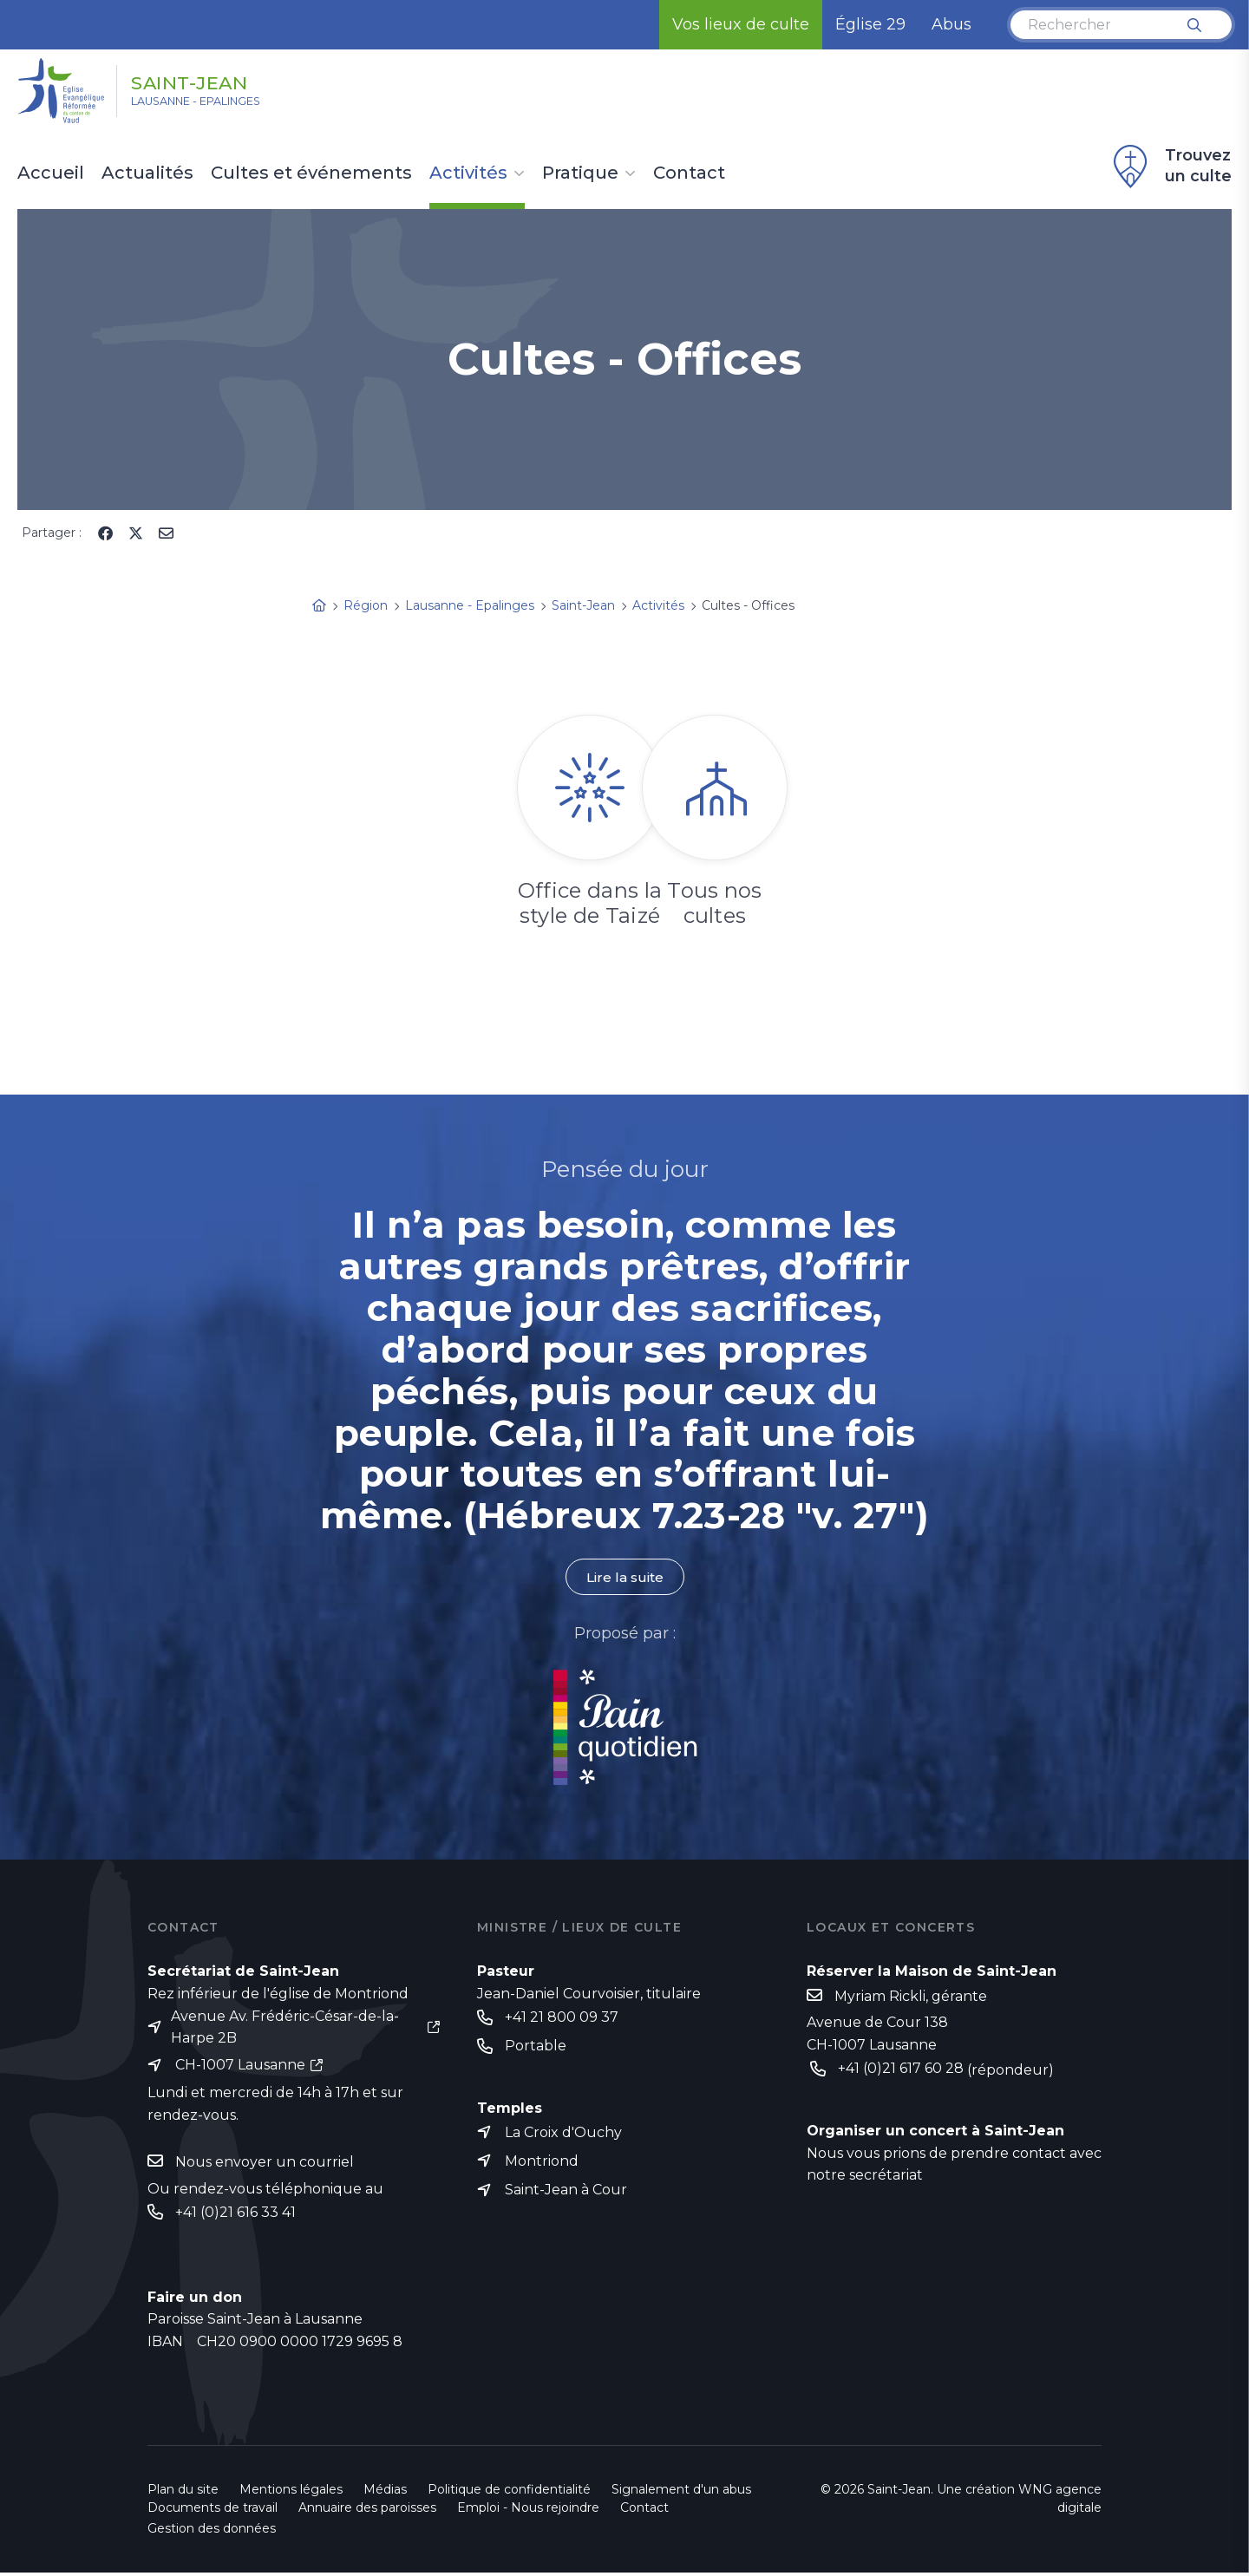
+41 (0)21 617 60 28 (901, 2070)
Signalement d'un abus (681, 2493)
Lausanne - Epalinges (218, 105)
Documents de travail (212, 2511)
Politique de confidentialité (509, 2493)
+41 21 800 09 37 (561, 2018)
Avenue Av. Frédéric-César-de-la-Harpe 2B (285, 2027)
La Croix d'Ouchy (563, 2134)
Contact (689, 173)
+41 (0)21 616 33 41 (235, 2215)
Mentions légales (291, 2493)
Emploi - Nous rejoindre (528, 2511)
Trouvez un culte (1170, 166)
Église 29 (870, 24)
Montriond (542, 2163)
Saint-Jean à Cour (566, 2193)
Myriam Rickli (879, 1997)
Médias (385, 2493)
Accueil (50, 173)
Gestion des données (211, 2532)
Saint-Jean (210, 80)
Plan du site (183, 2493)
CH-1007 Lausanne (240, 2066)
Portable (535, 2047)
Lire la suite (624, 1577)
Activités (468, 173)
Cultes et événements (311, 173)
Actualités (147, 173)
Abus (951, 24)
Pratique (580, 173)
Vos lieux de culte (740, 24)
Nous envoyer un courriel (264, 2164)
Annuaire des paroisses (367, 2511)
